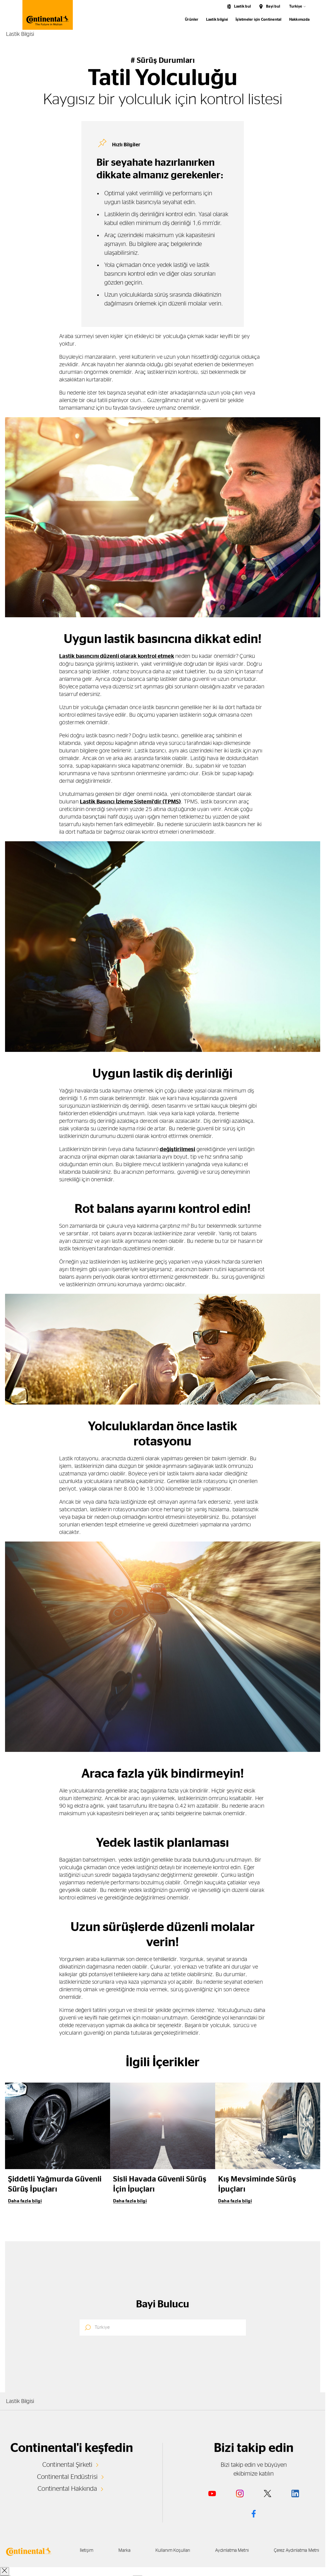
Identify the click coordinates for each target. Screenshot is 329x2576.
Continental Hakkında (67, 2488)
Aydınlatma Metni (231, 2549)
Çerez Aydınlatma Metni (296, 2549)
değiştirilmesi (177, 1149)
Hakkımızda (299, 19)
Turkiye (295, 6)
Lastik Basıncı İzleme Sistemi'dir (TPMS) (130, 801)
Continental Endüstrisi (67, 2476)
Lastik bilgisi (217, 19)
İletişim (84, 2549)
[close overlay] (4, 2570)
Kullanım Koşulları (172, 2549)
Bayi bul (273, 6)
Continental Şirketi (67, 2464)
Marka (123, 2549)
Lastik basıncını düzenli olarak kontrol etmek (116, 656)
